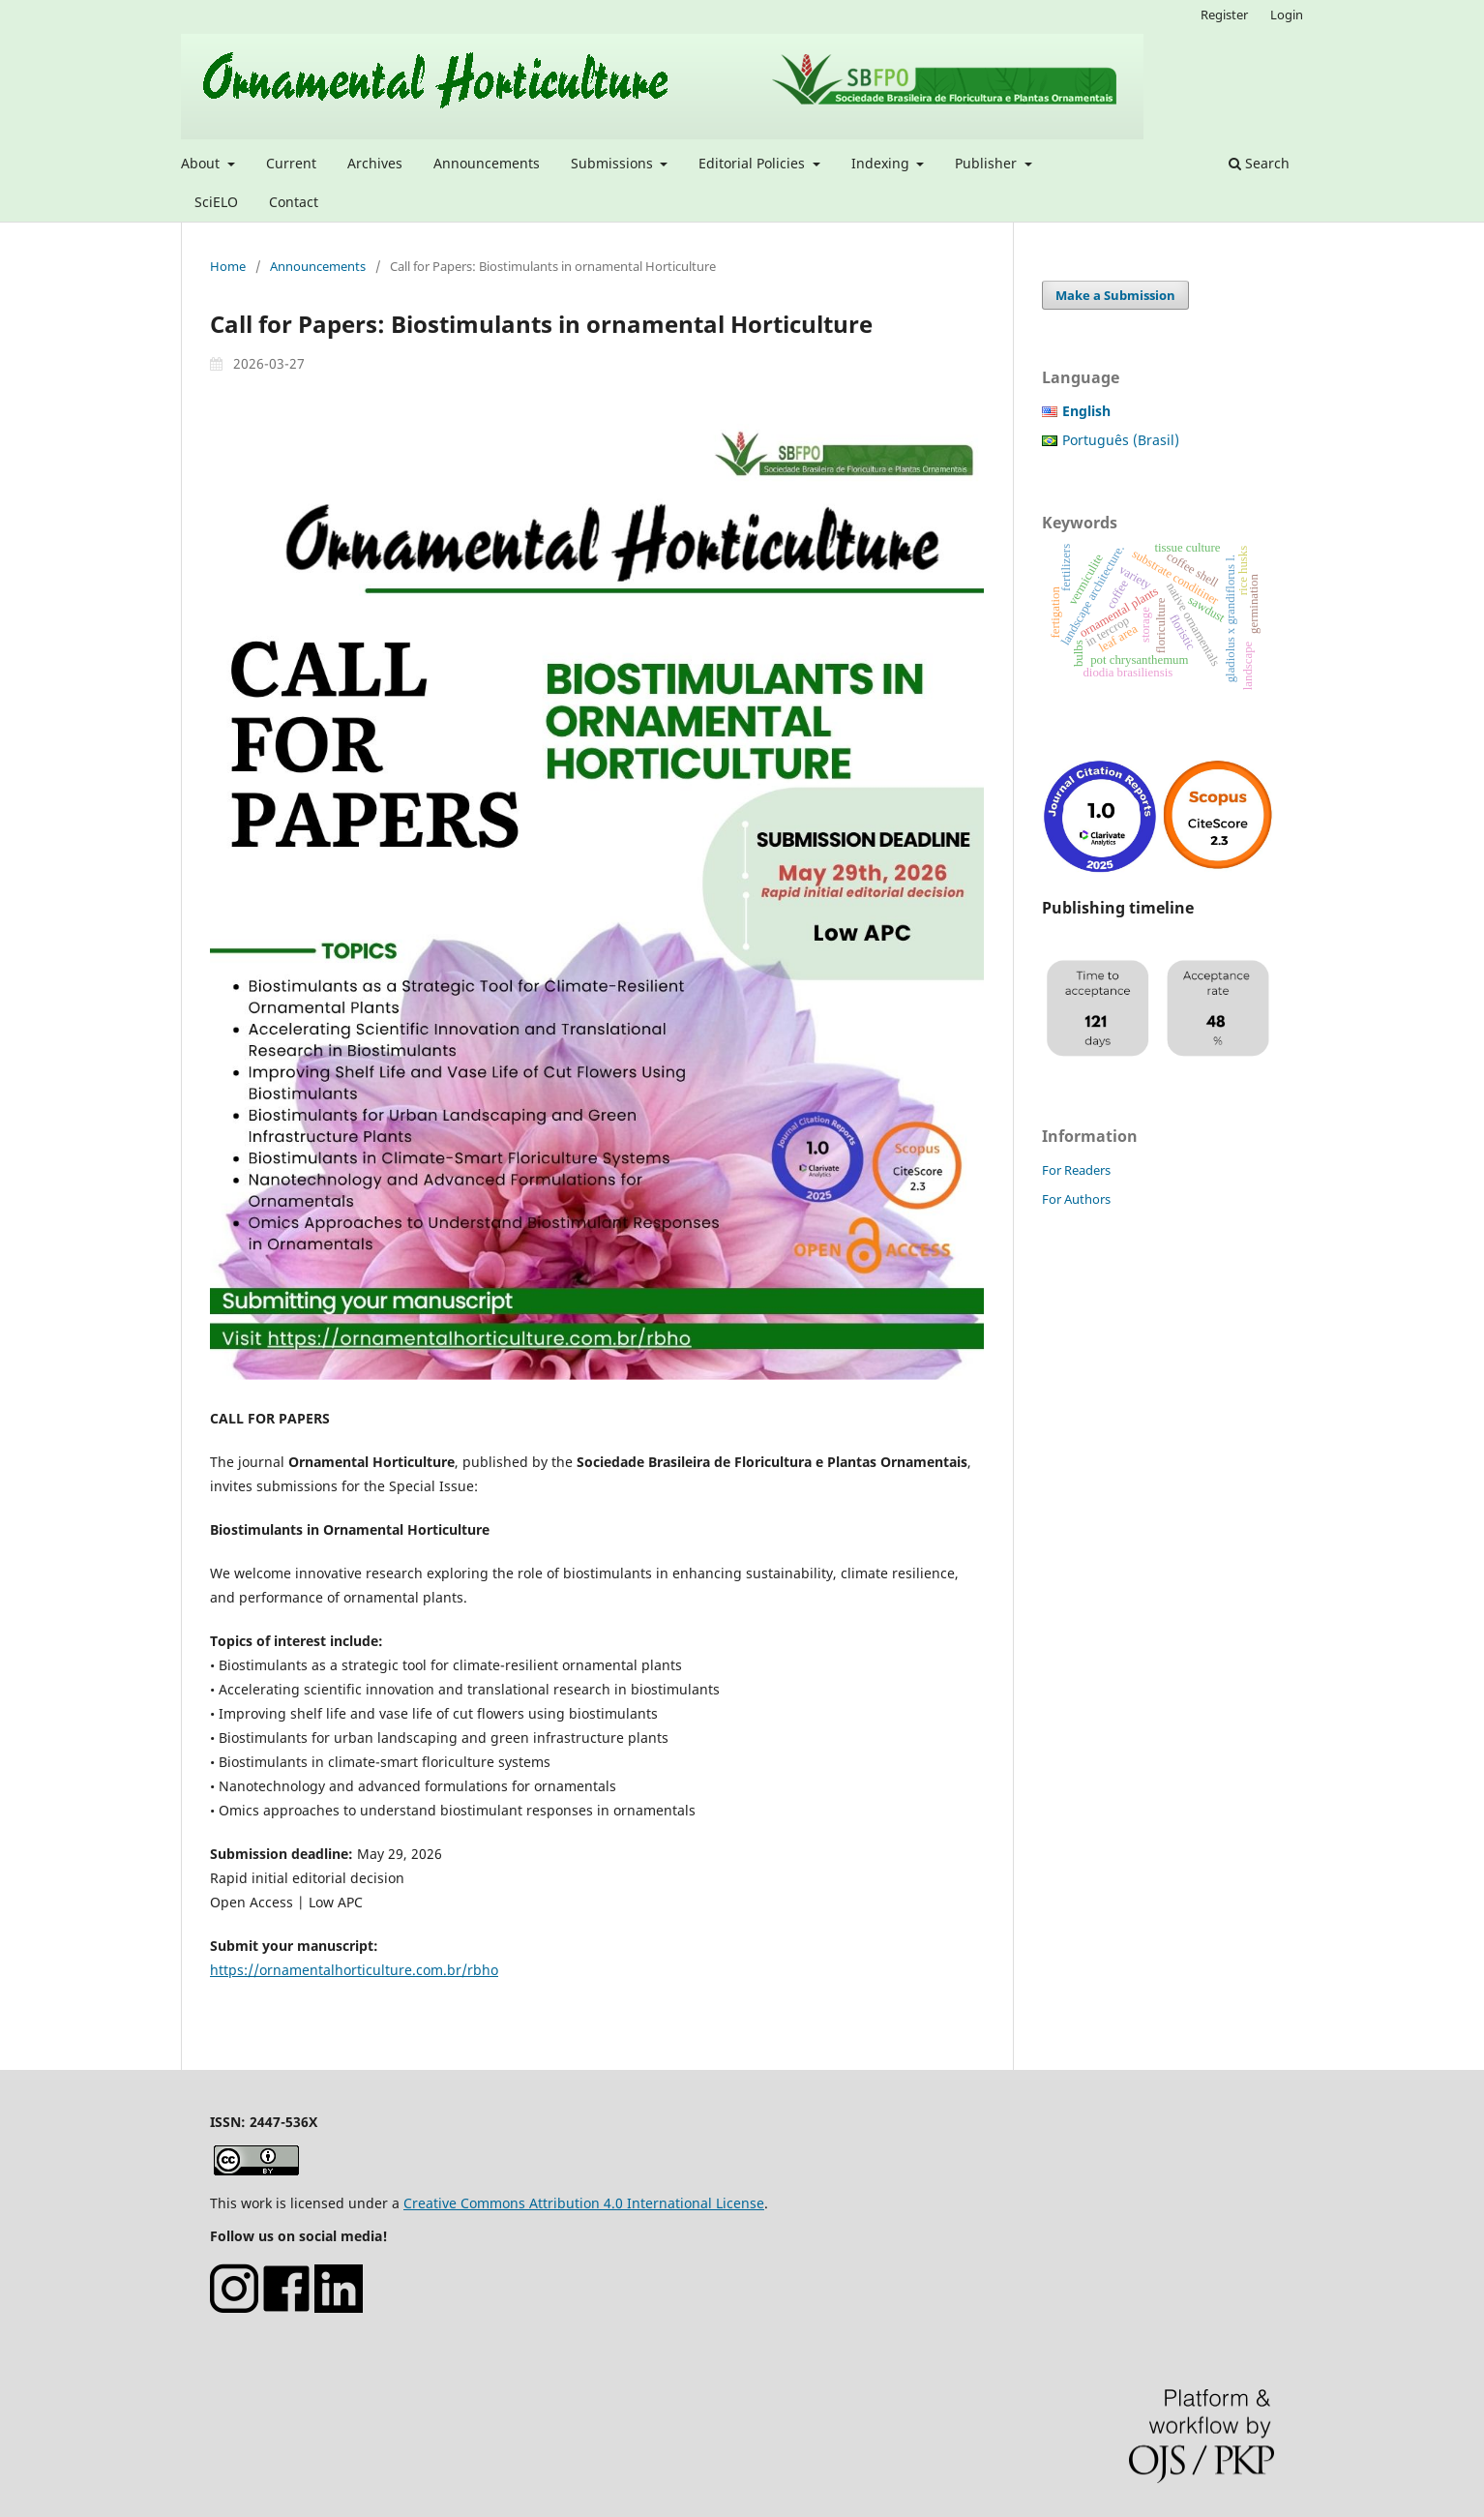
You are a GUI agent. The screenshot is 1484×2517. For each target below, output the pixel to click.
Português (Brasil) (1120, 440)
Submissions (614, 163)
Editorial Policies (753, 163)
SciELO (216, 202)
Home (228, 266)
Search (1259, 163)
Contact (293, 202)
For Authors (1076, 1199)
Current (291, 163)
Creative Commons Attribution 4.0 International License (583, 2203)
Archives (374, 163)
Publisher (988, 163)
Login (1286, 14)
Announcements (486, 163)
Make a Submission (1115, 295)
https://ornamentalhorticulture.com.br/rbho (354, 1970)
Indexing (882, 163)
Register (1224, 14)
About (202, 163)
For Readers (1076, 1170)
